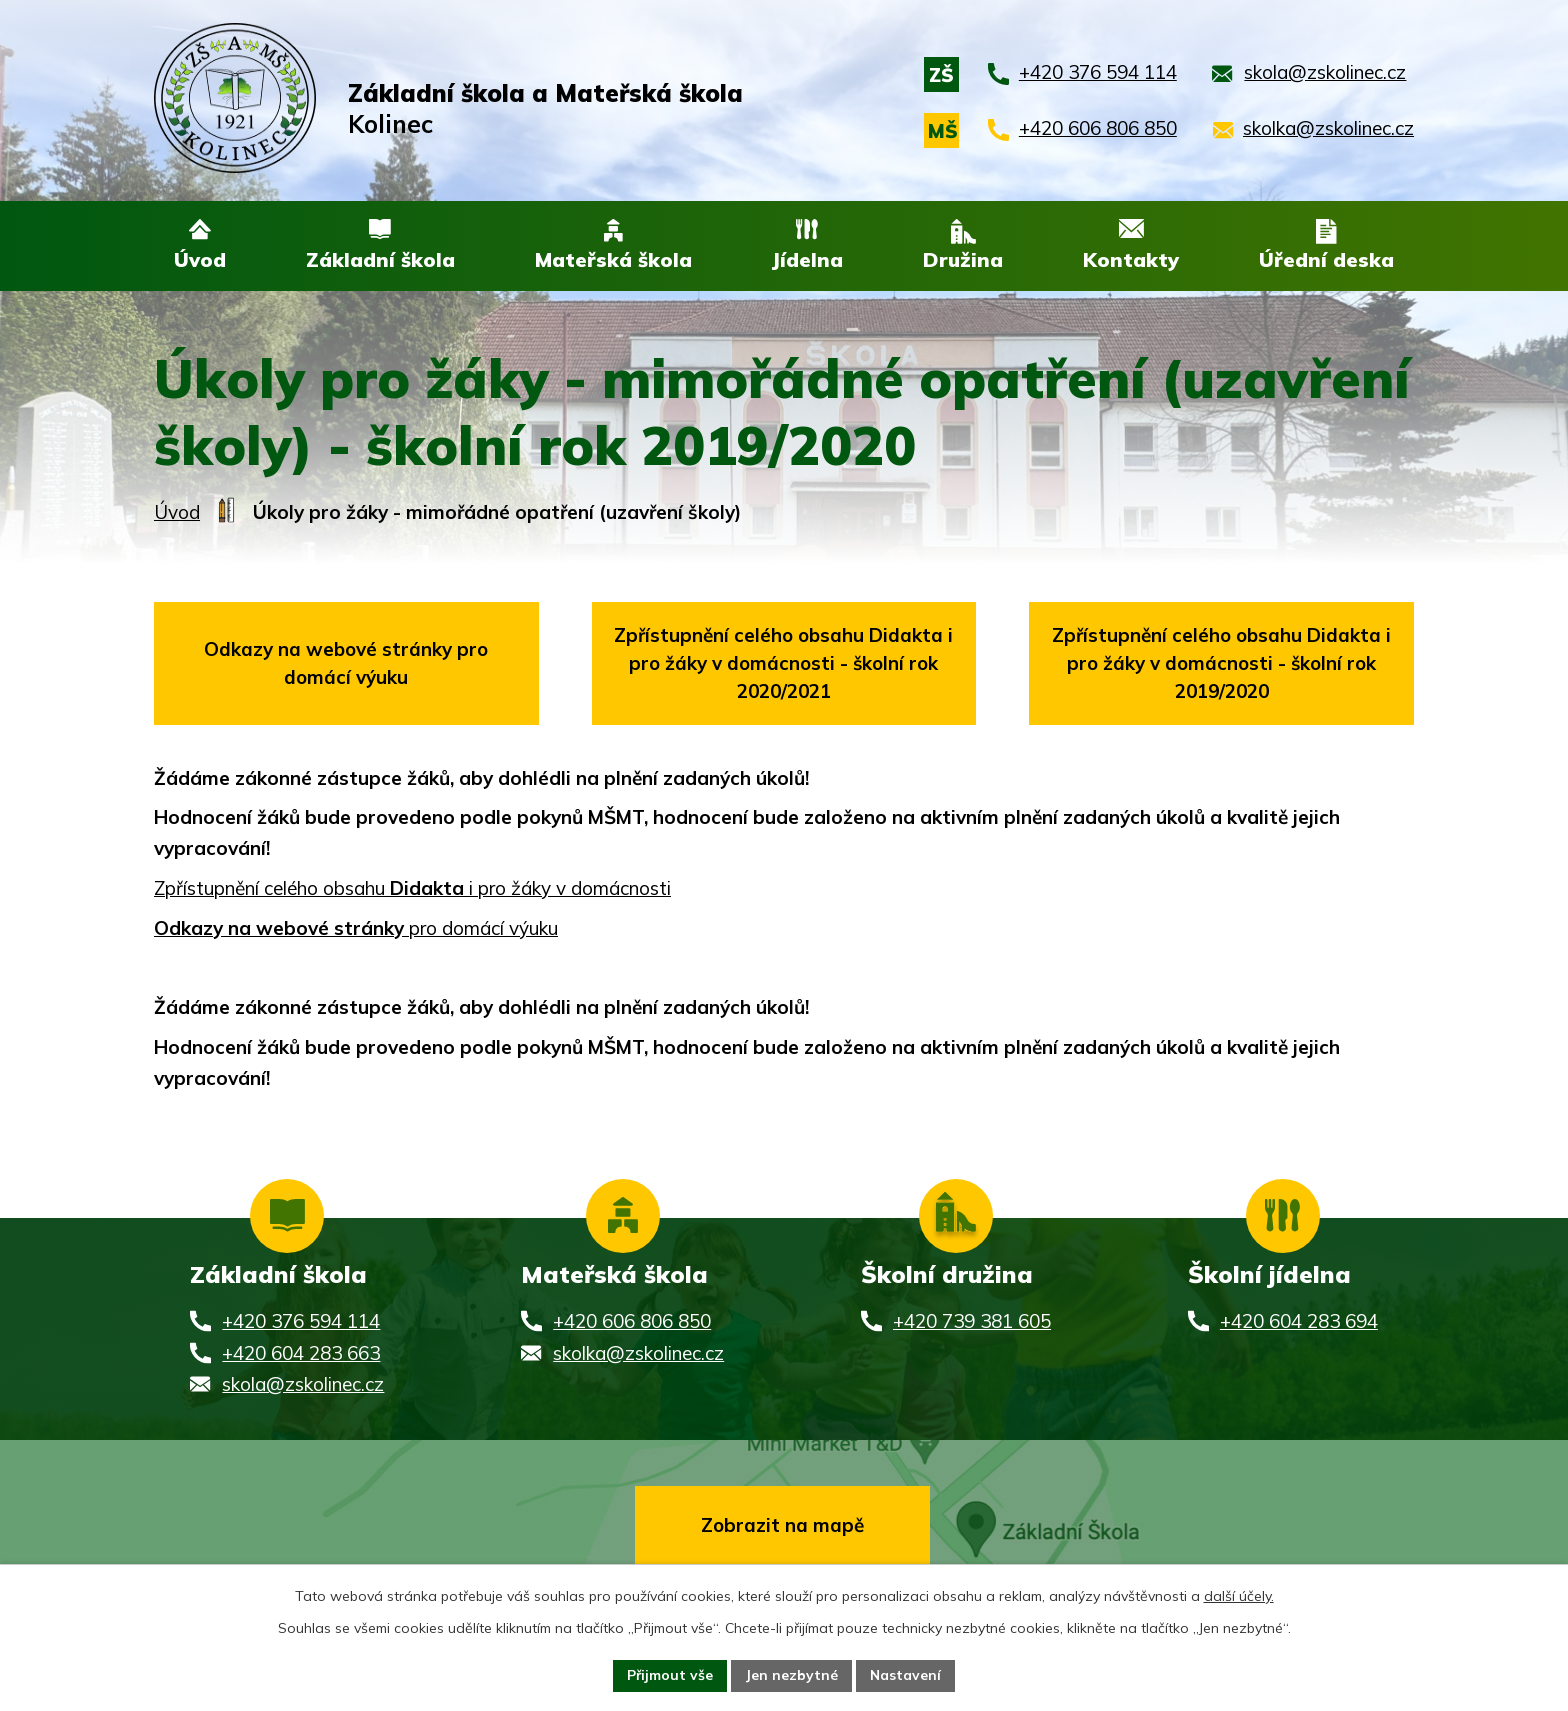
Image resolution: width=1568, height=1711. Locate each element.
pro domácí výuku (356, 930)
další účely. (1239, 1596)
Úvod (177, 514)
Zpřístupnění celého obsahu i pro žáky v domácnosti (412, 890)
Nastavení (906, 1675)
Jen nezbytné (791, 1675)
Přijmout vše (669, 1675)
